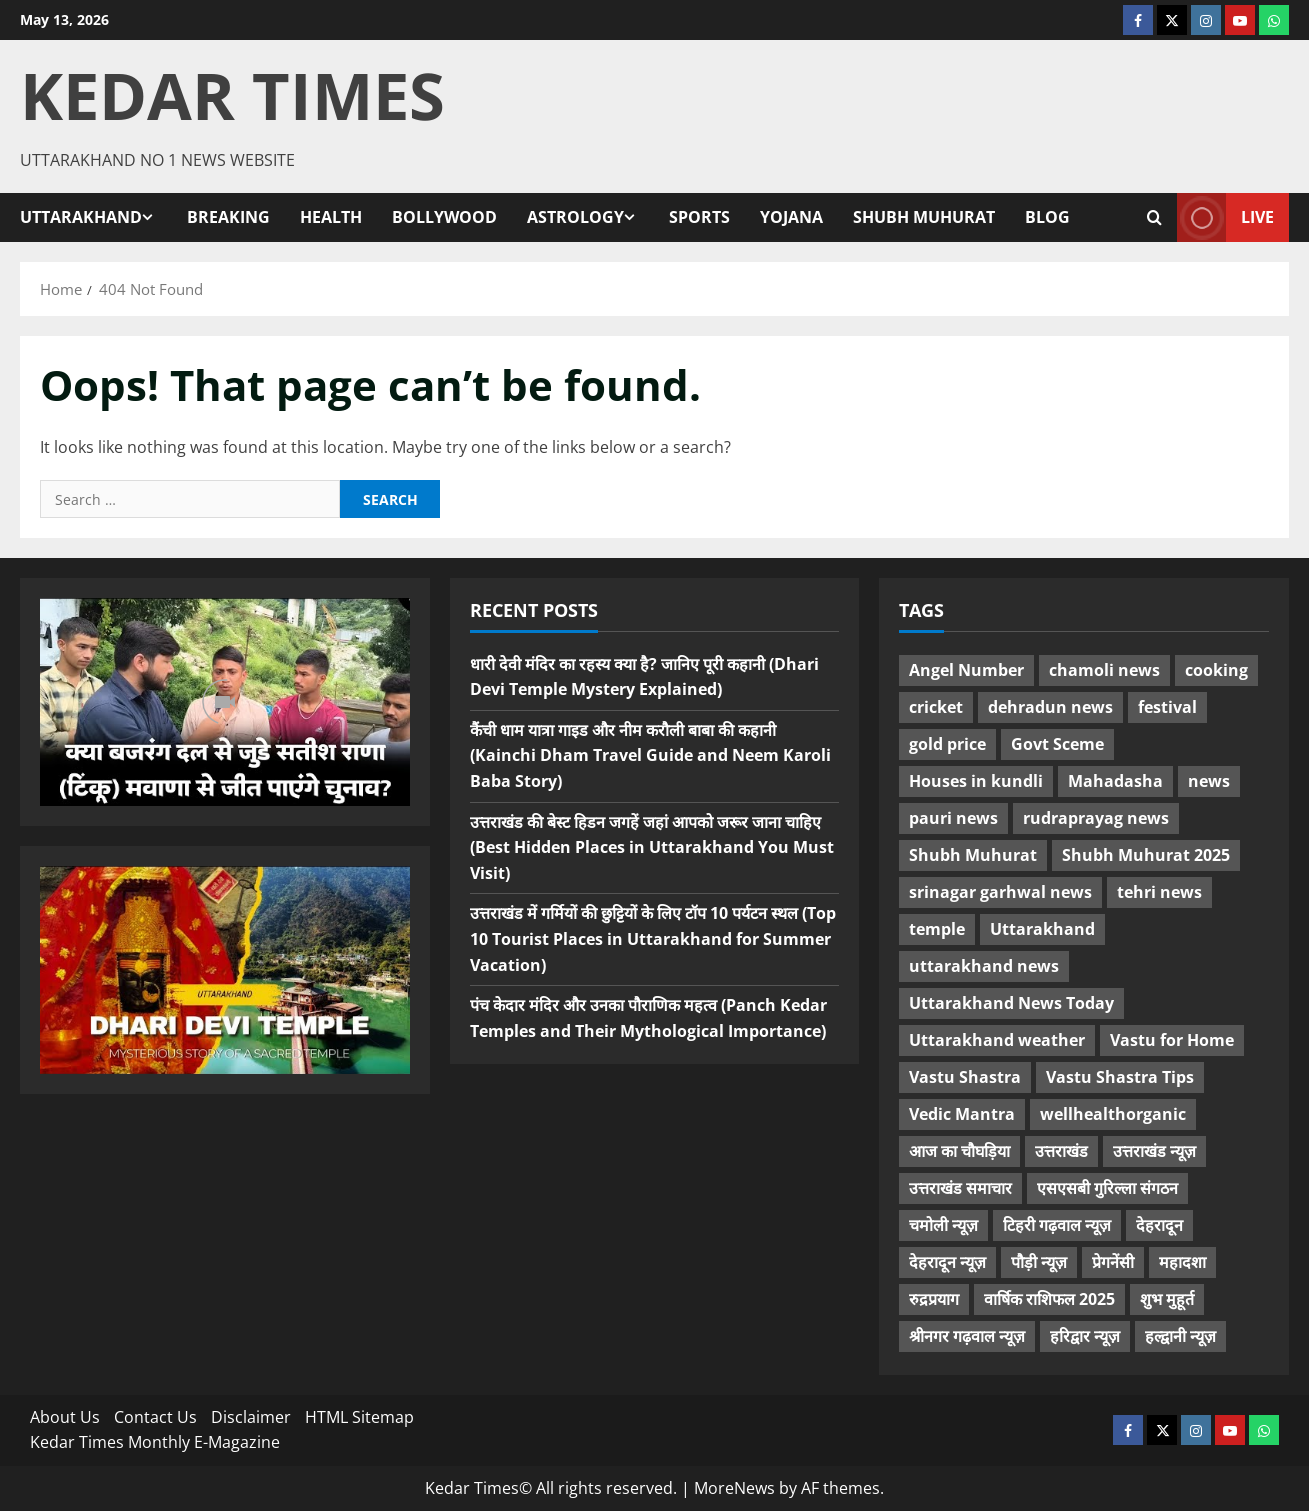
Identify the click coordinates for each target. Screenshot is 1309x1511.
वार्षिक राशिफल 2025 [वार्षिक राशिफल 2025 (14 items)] (1049, 1299)
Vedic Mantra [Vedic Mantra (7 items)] (962, 1114)
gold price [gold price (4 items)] (947, 744)
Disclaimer (251, 1417)
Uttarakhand (81, 217)
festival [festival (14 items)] (1167, 707)
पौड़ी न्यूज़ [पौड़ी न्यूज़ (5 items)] (1039, 1262)
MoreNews (734, 1488)
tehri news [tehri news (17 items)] (1159, 892)
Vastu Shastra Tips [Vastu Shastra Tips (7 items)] (1120, 1077)
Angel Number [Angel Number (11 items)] (966, 670)
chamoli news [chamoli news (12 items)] (1104, 670)
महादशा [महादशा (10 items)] (1182, 1262)
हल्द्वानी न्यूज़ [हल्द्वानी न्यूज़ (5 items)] (1180, 1336)
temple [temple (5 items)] (937, 929)
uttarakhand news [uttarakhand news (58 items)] (984, 966)
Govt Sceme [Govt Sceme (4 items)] (1057, 744)
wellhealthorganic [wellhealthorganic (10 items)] (1113, 1114)
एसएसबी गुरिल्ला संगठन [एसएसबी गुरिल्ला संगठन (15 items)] (1107, 1188)
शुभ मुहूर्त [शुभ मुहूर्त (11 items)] (1167, 1299)
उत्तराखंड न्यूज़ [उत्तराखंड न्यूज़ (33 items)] (1154, 1151)
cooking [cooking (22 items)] (1216, 670)
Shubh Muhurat (924, 217)
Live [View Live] (1225, 217)
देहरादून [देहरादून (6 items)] (1159, 1225)
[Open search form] (1154, 218)
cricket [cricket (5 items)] (936, 707)
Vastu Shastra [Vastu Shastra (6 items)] (965, 1077)
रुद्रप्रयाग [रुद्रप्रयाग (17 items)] (934, 1299)
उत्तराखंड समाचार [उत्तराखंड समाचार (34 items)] (960, 1188)
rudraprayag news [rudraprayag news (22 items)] (1096, 818)
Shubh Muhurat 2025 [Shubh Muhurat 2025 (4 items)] (1146, 855)
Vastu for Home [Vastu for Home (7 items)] (1172, 1040)
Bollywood (444, 217)
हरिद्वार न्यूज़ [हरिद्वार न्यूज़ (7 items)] (1085, 1336)
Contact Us (155, 1417)
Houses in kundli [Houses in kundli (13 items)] (976, 781)
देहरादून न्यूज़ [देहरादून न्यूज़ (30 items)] (947, 1262)
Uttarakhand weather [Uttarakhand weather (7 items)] (997, 1040)
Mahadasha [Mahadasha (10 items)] (1115, 781)
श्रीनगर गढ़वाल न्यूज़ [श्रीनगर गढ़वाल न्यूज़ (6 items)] (967, 1336)
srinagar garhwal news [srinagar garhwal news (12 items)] (1000, 892)
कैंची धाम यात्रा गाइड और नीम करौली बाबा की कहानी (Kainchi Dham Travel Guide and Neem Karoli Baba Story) (650, 755)
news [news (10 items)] (1209, 781)
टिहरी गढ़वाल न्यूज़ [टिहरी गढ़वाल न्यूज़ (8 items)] (1057, 1225)
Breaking (228, 217)
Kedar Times (232, 95)
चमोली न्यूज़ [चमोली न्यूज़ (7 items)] (943, 1225)
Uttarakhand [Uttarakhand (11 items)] (1042, 929)
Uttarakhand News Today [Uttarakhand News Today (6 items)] (1011, 1003)
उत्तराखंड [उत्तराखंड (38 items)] (1061, 1151)
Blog (1047, 217)
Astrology (575, 217)
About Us (65, 1417)
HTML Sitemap (359, 1417)
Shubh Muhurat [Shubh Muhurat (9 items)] (973, 855)
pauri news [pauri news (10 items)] (953, 818)
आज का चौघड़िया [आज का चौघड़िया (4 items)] (959, 1151)
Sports (699, 217)
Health (331, 217)
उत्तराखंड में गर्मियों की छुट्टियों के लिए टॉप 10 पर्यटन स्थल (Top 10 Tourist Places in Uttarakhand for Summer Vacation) (653, 938)
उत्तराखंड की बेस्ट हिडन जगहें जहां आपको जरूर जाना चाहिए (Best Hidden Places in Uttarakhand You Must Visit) (652, 847)
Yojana (791, 217)
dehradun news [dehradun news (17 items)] (1050, 707)
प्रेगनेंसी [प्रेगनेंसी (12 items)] (1113, 1262)
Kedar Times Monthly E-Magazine (155, 1442)
